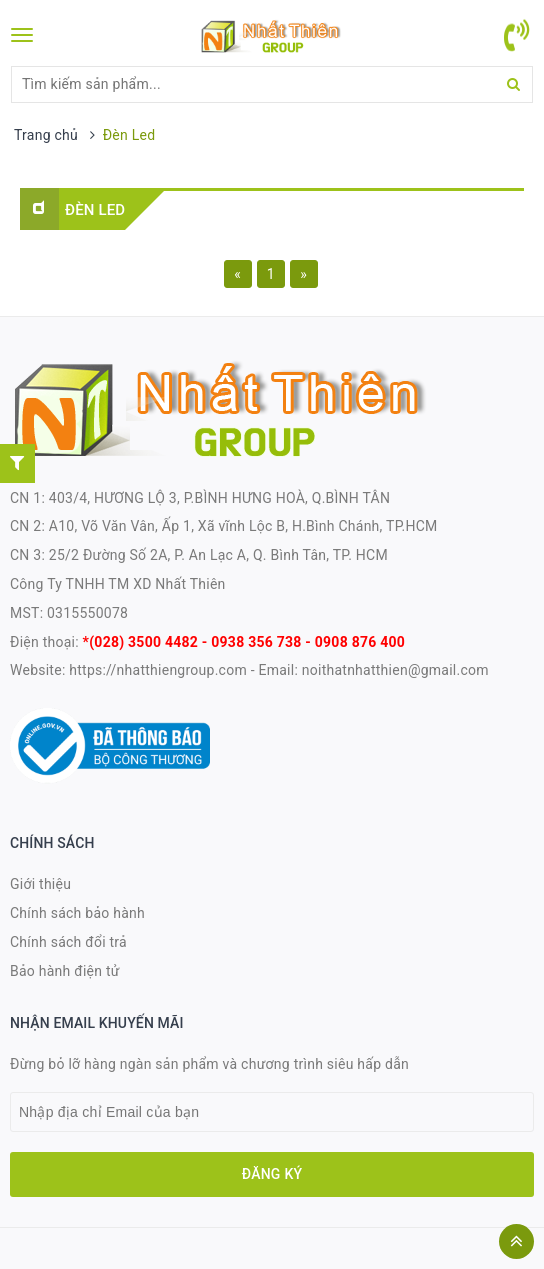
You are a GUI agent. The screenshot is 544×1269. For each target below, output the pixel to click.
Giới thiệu (40, 884)
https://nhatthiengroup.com (156, 670)
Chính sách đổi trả (68, 942)
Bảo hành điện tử (65, 971)
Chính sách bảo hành (77, 913)
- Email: (274, 670)
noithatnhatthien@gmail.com (395, 670)
